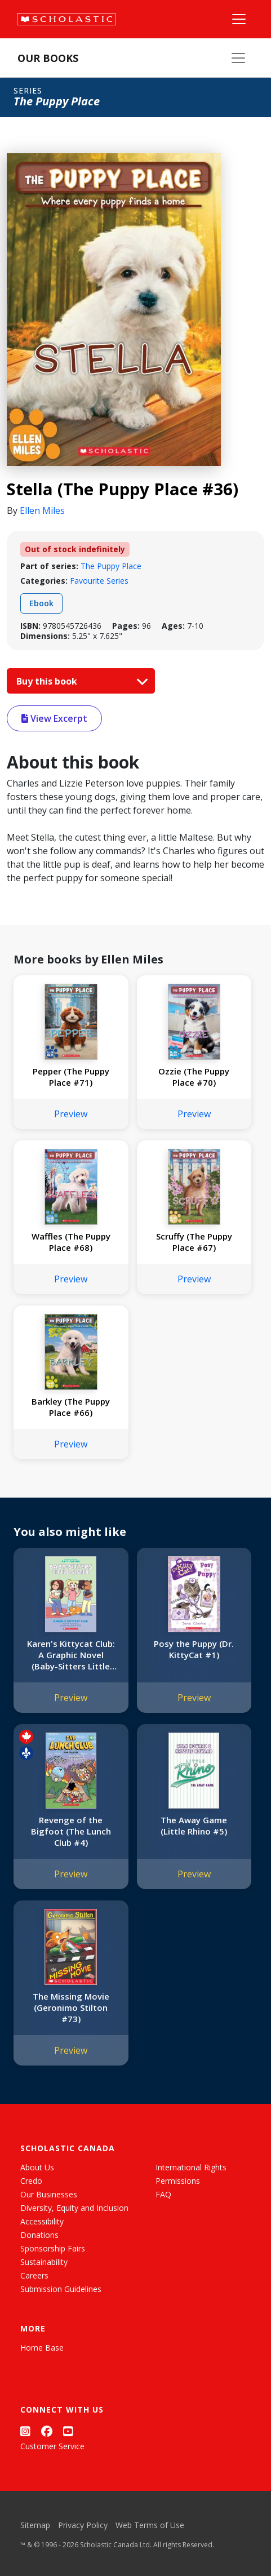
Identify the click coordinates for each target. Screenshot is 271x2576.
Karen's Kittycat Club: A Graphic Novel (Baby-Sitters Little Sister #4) (71, 1655)
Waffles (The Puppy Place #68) (71, 1242)
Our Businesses (48, 2194)
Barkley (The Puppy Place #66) (71, 1407)
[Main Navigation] (239, 19)
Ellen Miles (42, 510)
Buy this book (79, 681)
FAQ (163, 2194)
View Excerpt (54, 718)
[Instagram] (25, 2431)
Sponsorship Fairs (52, 2248)
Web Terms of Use (149, 2525)
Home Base (42, 2347)
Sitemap (35, 2525)
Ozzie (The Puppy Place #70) (193, 1076)
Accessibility (42, 2221)
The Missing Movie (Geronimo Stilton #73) (71, 2007)
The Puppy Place (111, 566)
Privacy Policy (83, 2525)
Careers (34, 2275)
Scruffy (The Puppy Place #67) (194, 1242)
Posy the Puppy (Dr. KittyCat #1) (194, 1649)
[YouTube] (68, 2431)
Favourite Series (99, 580)
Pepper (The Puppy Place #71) (71, 1076)
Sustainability (44, 2262)
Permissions (178, 2180)
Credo (31, 2180)
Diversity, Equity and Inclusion (74, 2207)
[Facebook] (46, 2431)
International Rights (191, 2167)
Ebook (41, 603)
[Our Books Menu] (238, 58)
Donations (39, 2234)
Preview (70, 1114)
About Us (37, 2167)
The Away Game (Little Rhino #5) (194, 1825)
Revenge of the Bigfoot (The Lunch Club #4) (71, 1831)
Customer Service (52, 2446)
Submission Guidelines (60, 2289)
